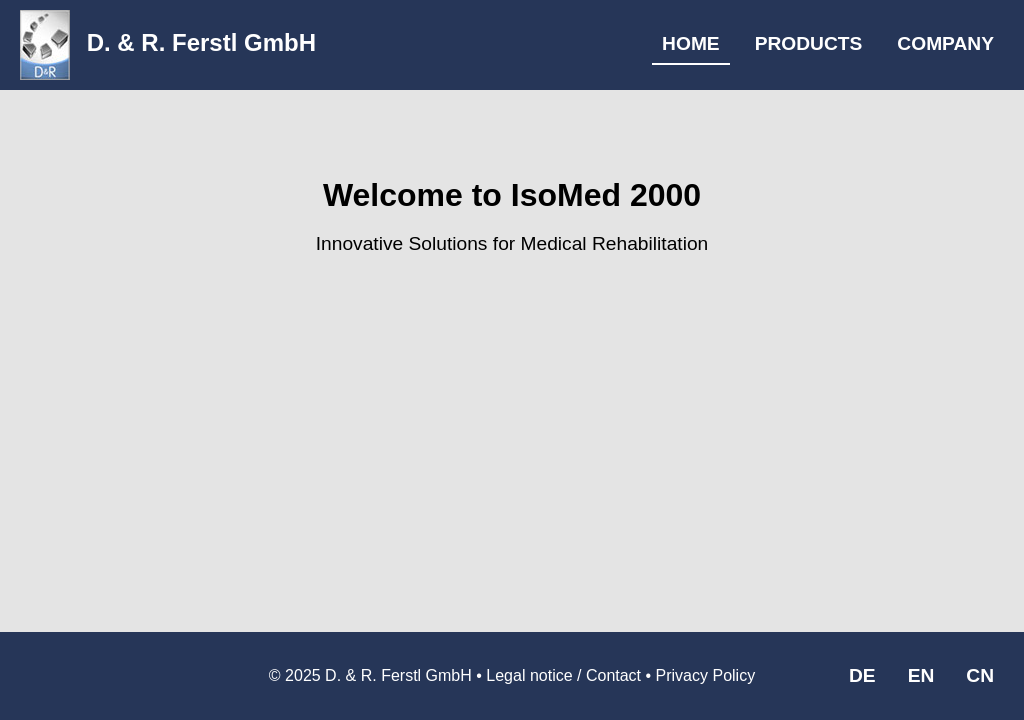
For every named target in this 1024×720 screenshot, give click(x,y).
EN (921, 675)
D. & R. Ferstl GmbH (168, 42)
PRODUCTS (809, 43)
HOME (691, 43)
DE (862, 675)
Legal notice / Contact (563, 675)
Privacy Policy (706, 675)
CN (980, 675)
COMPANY (945, 43)
